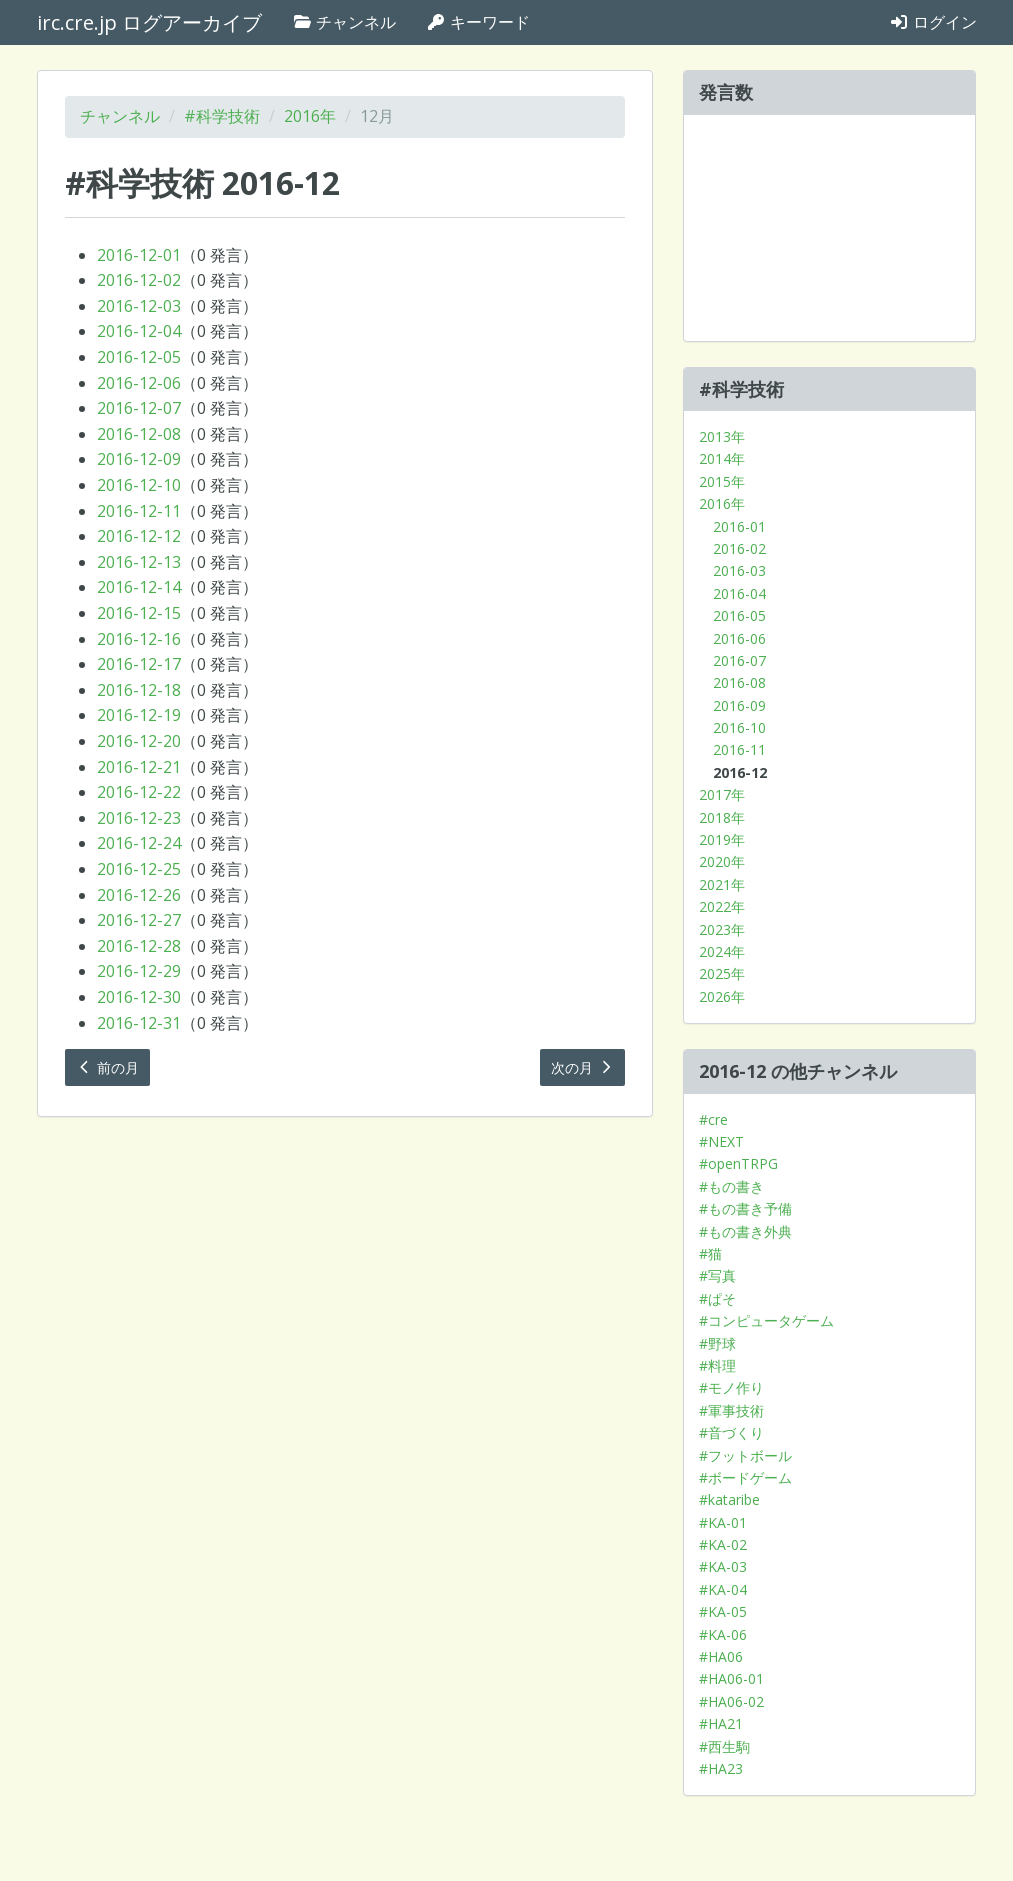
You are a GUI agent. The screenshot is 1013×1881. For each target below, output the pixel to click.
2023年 (722, 929)
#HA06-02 (731, 1701)
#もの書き (731, 1186)
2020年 (722, 861)
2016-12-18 (139, 690)
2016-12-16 (139, 639)
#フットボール (745, 1455)
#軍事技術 (731, 1410)
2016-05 (739, 615)
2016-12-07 (139, 408)
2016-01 (739, 526)
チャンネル (344, 22)
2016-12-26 (139, 895)
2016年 (310, 116)
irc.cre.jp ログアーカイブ (149, 22)
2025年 (722, 973)
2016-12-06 (139, 383)
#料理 (717, 1365)
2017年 (722, 794)
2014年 (722, 458)
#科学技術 (222, 116)
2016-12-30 (139, 997)
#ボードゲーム (745, 1477)
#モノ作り (731, 1387)
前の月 (108, 1067)
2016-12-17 (139, 664)
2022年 (722, 906)
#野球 (717, 1343)
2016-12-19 (139, 715)
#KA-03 (723, 1566)
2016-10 (739, 727)
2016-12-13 (139, 562)
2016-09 (739, 705)
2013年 (722, 436)
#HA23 (721, 1768)
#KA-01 (723, 1522)
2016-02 (739, 548)
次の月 (583, 1067)
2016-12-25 (139, 869)
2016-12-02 (139, 280)
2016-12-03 (139, 306)
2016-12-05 (139, 357)
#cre (713, 1119)
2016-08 (739, 682)
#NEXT (721, 1141)
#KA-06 (723, 1634)
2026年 (722, 996)
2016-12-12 (139, 536)
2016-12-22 (139, 792)
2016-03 (739, 570)
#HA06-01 (731, 1678)
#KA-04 (723, 1589)
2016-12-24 (139, 843)
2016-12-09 (139, 459)
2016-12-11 (139, 511)
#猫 (710, 1253)
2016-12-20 (139, 741)
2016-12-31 (139, 1023)
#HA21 (721, 1723)
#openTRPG (738, 1163)
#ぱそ (717, 1298)
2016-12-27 (139, 920)
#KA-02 (723, 1544)
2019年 (722, 839)
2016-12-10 (139, 485)
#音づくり (731, 1432)
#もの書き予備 (745, 1208)
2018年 (722, 817)
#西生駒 (724, 1746)
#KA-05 (723, 1611)
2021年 (722, 884)
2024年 (722, 951)
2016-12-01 (139, 255)
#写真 (717, 1275)
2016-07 (739, 660)
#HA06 (721, 1656)
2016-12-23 (139, 818)
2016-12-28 (139, 946)
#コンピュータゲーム (766, 1320)
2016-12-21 (139, 767)
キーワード (478, 22)
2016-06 (739, 638)
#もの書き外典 (745, 1231)
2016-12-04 (139, 331)
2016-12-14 (139, 587)
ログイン (933, 22)
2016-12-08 (139, 434)
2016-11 (739, 749)
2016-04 (739, 593)
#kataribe (729, 1499)
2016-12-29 (139, 971)
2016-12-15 (139, 613)
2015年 (722, 481)
